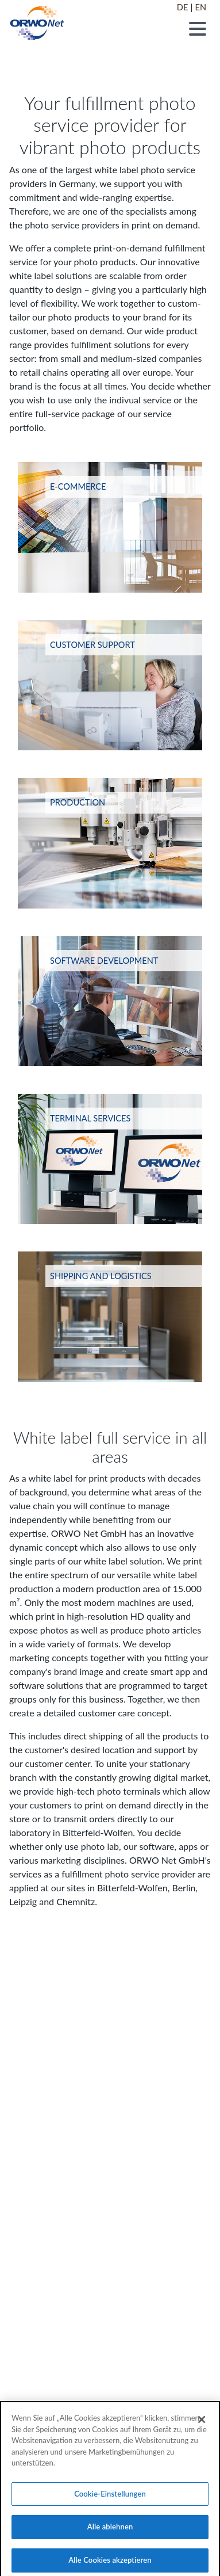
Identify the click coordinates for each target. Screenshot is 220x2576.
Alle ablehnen (110, 2532)
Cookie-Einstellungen (110, 2499)
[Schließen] (201, 2425)
